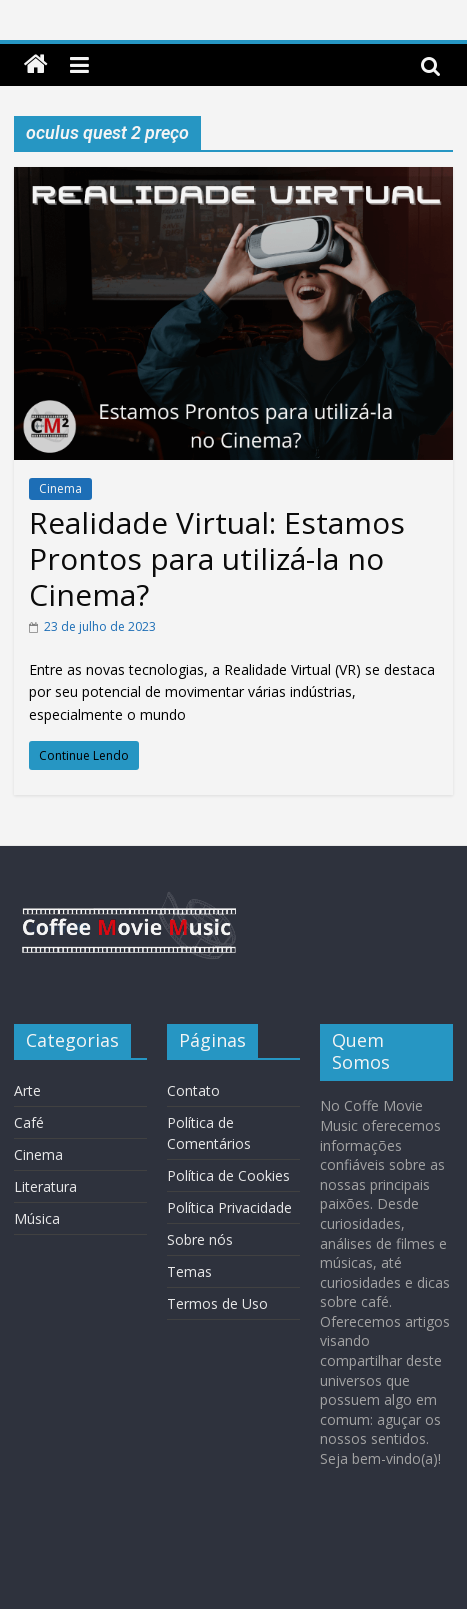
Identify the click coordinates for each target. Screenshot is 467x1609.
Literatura (45, 1186)
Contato (193, 1090)
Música (37, 1218)
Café (29, 1122)
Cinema (60, 488)
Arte (27, 1090)
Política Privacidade (229, 1207)
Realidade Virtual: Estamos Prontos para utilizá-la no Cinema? (217, 558)
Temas (189, 1271)
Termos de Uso (217, 1303)
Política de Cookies (228, 1175)
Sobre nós (200, 1239)
